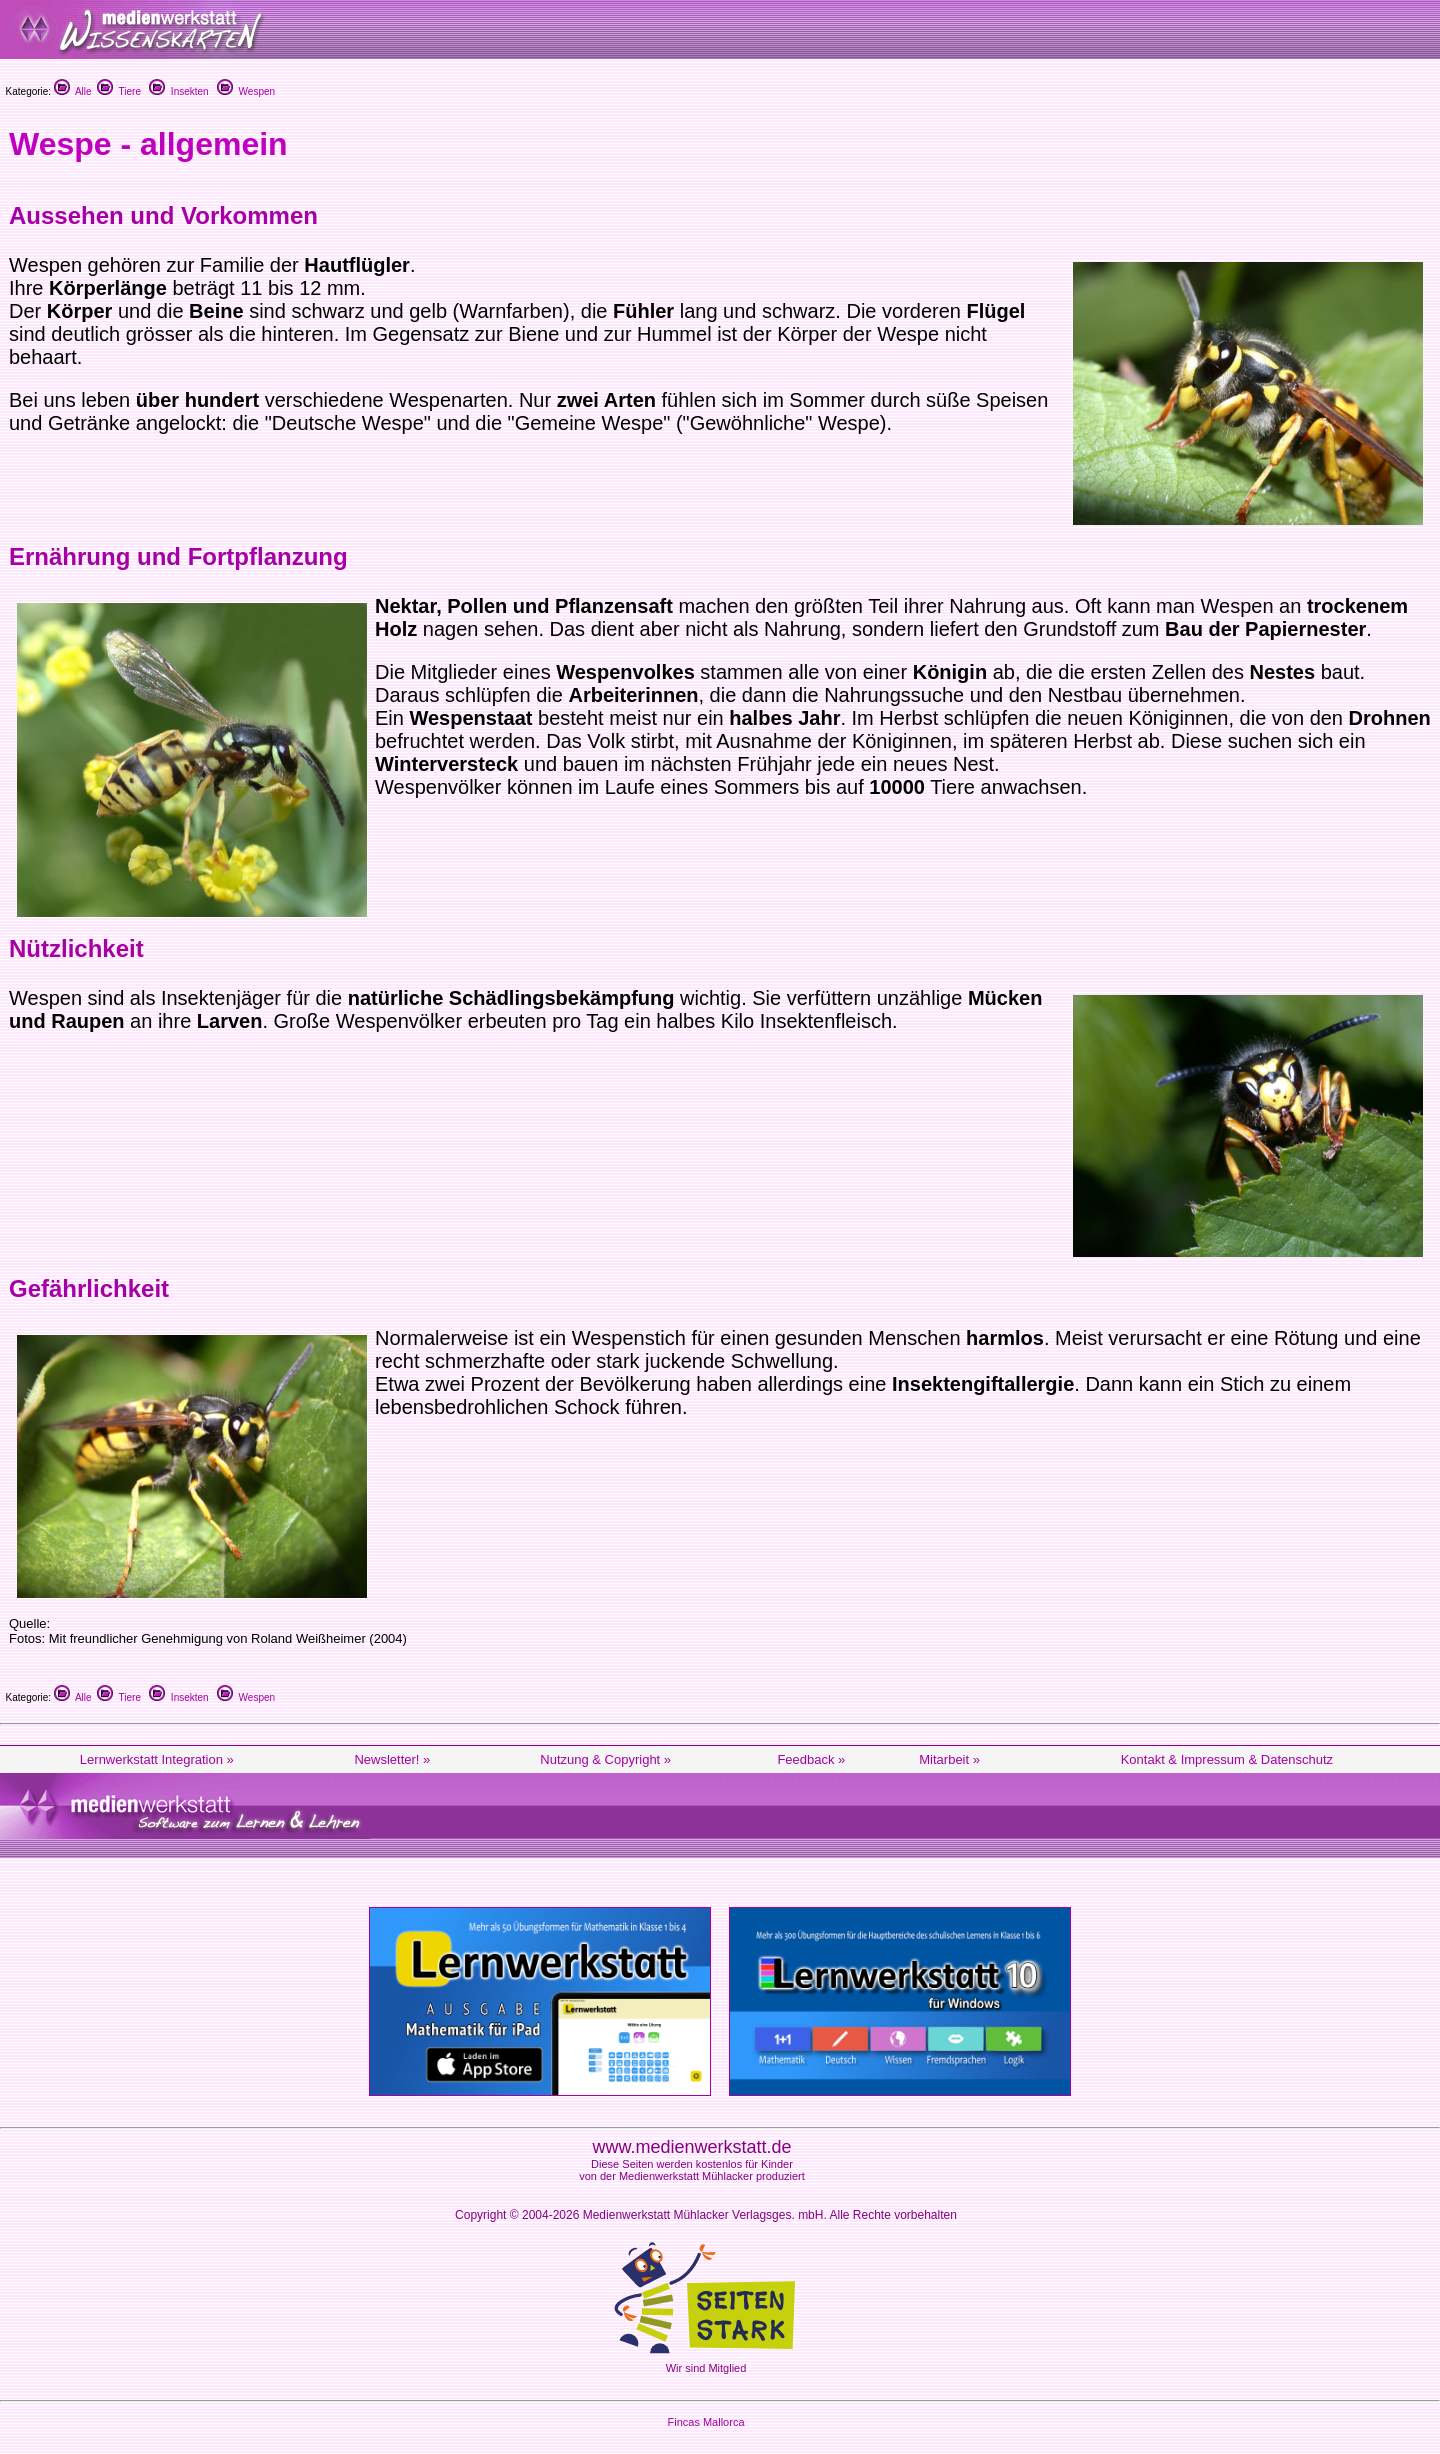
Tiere (119, 91)
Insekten (178, 91)
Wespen (246, 91)
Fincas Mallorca (705, 2422)
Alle (73, 91)
